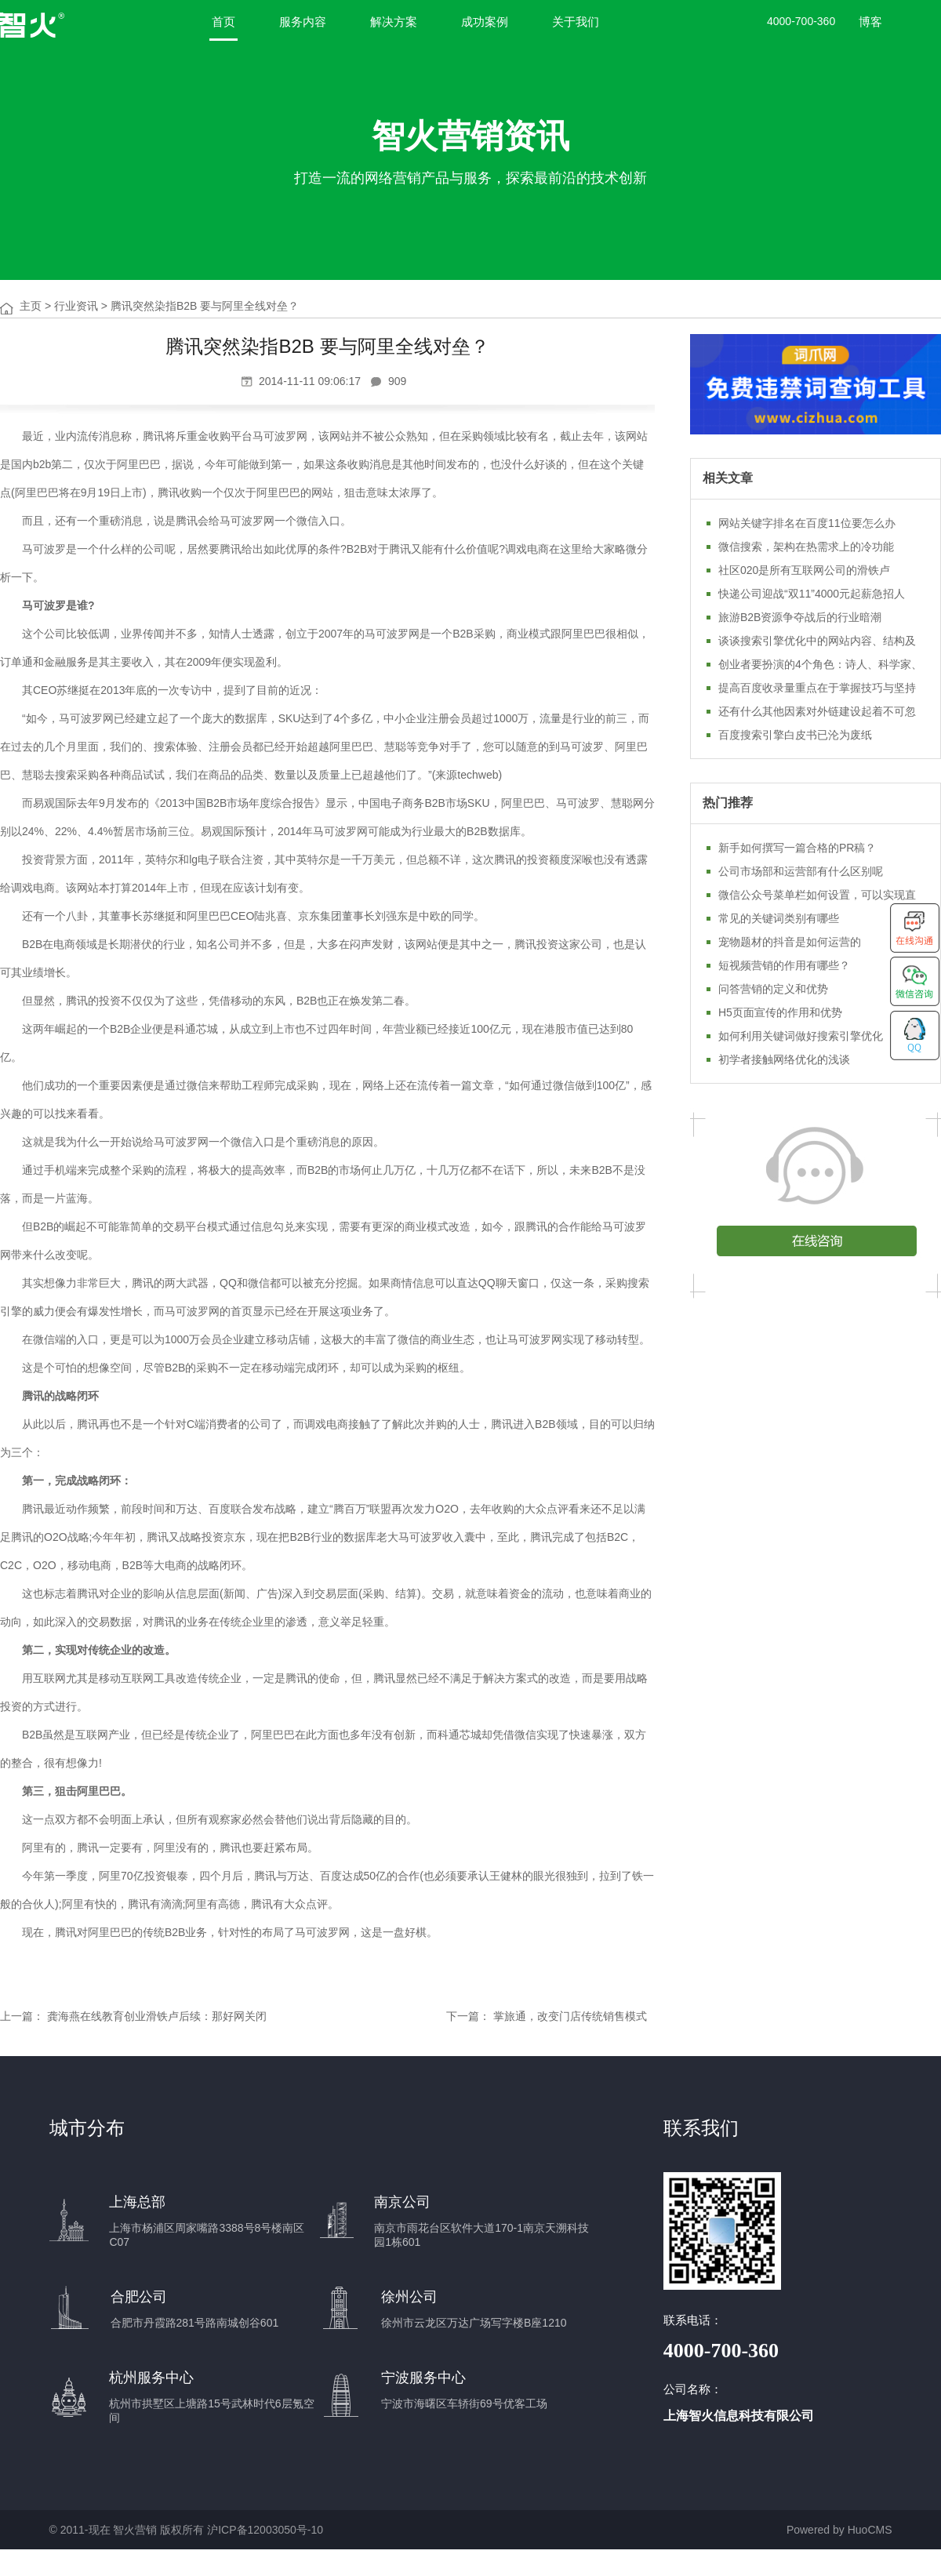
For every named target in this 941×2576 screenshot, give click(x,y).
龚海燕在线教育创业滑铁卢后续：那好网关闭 (157, 2016)
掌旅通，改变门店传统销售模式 (570, 2016)
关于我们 (575, 21)
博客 (870, 21)
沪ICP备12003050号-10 (265, 2529)
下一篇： (468, 2016)
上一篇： (22, 2016)
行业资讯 (76, 306)
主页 (31, 306)
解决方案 (393, 21)
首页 (223, 21)
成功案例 (484, 21)
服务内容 (302, 21)
